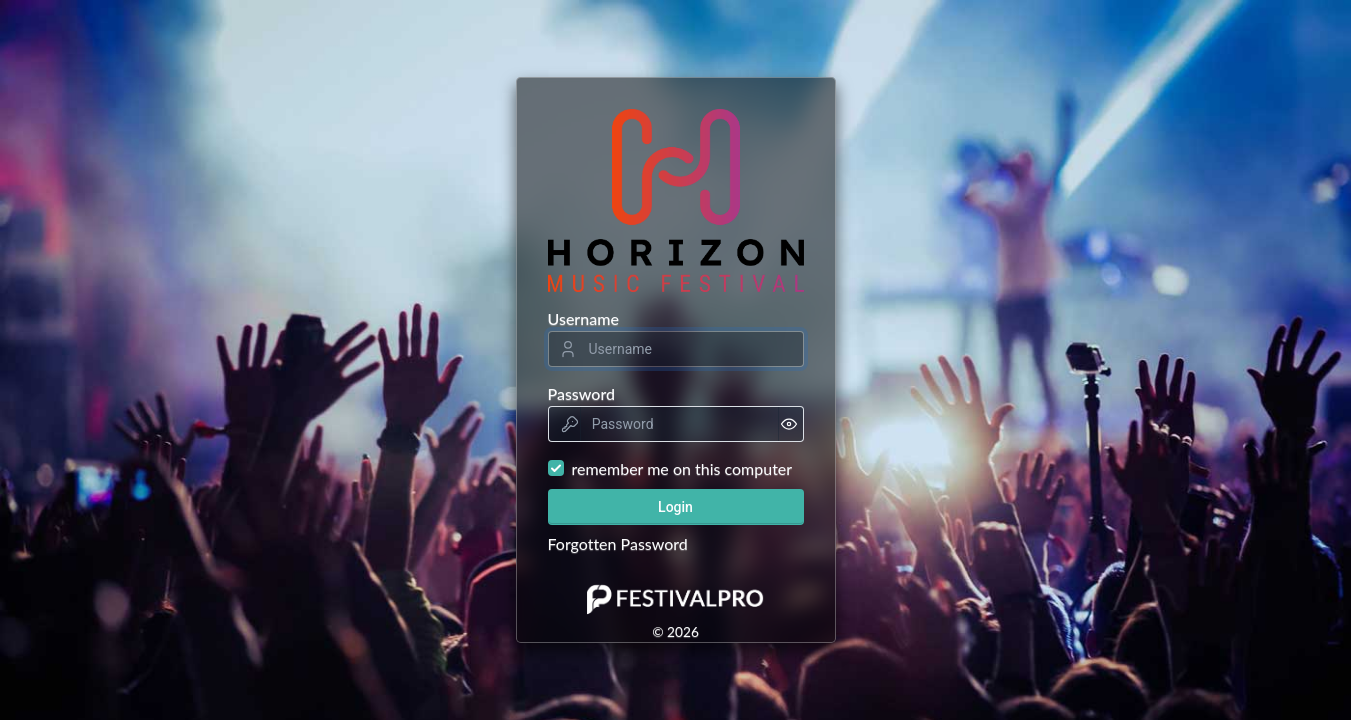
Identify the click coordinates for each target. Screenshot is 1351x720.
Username (583, 318)
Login (675, 507)
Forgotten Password (618, 543)
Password (582, 393)
